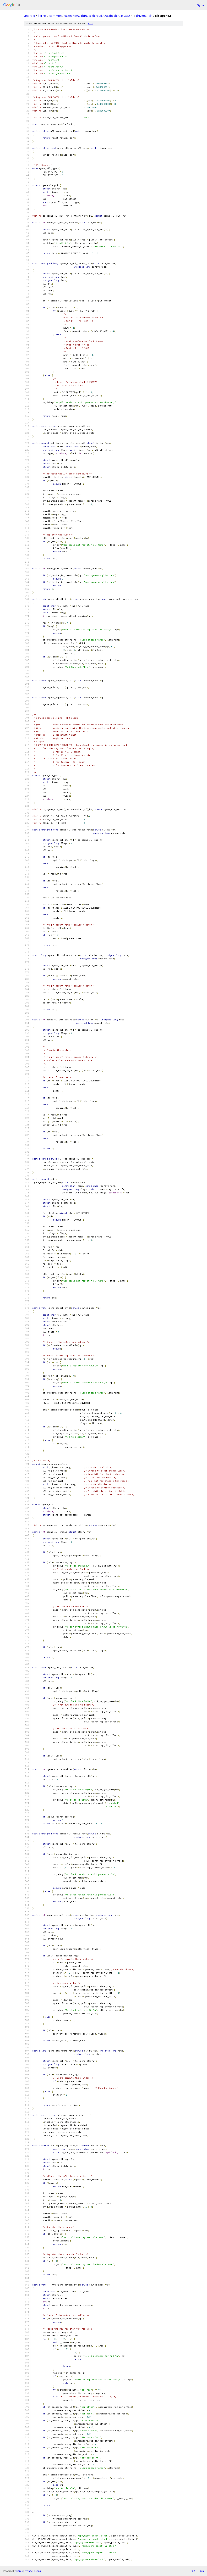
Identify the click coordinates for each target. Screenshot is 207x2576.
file (90, 23)
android (29, 16)
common (55, 16)
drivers (141, 16)
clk (150, 16)
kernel (42, 16)
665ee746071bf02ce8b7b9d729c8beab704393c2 (97, 16)
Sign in (200, 5)
